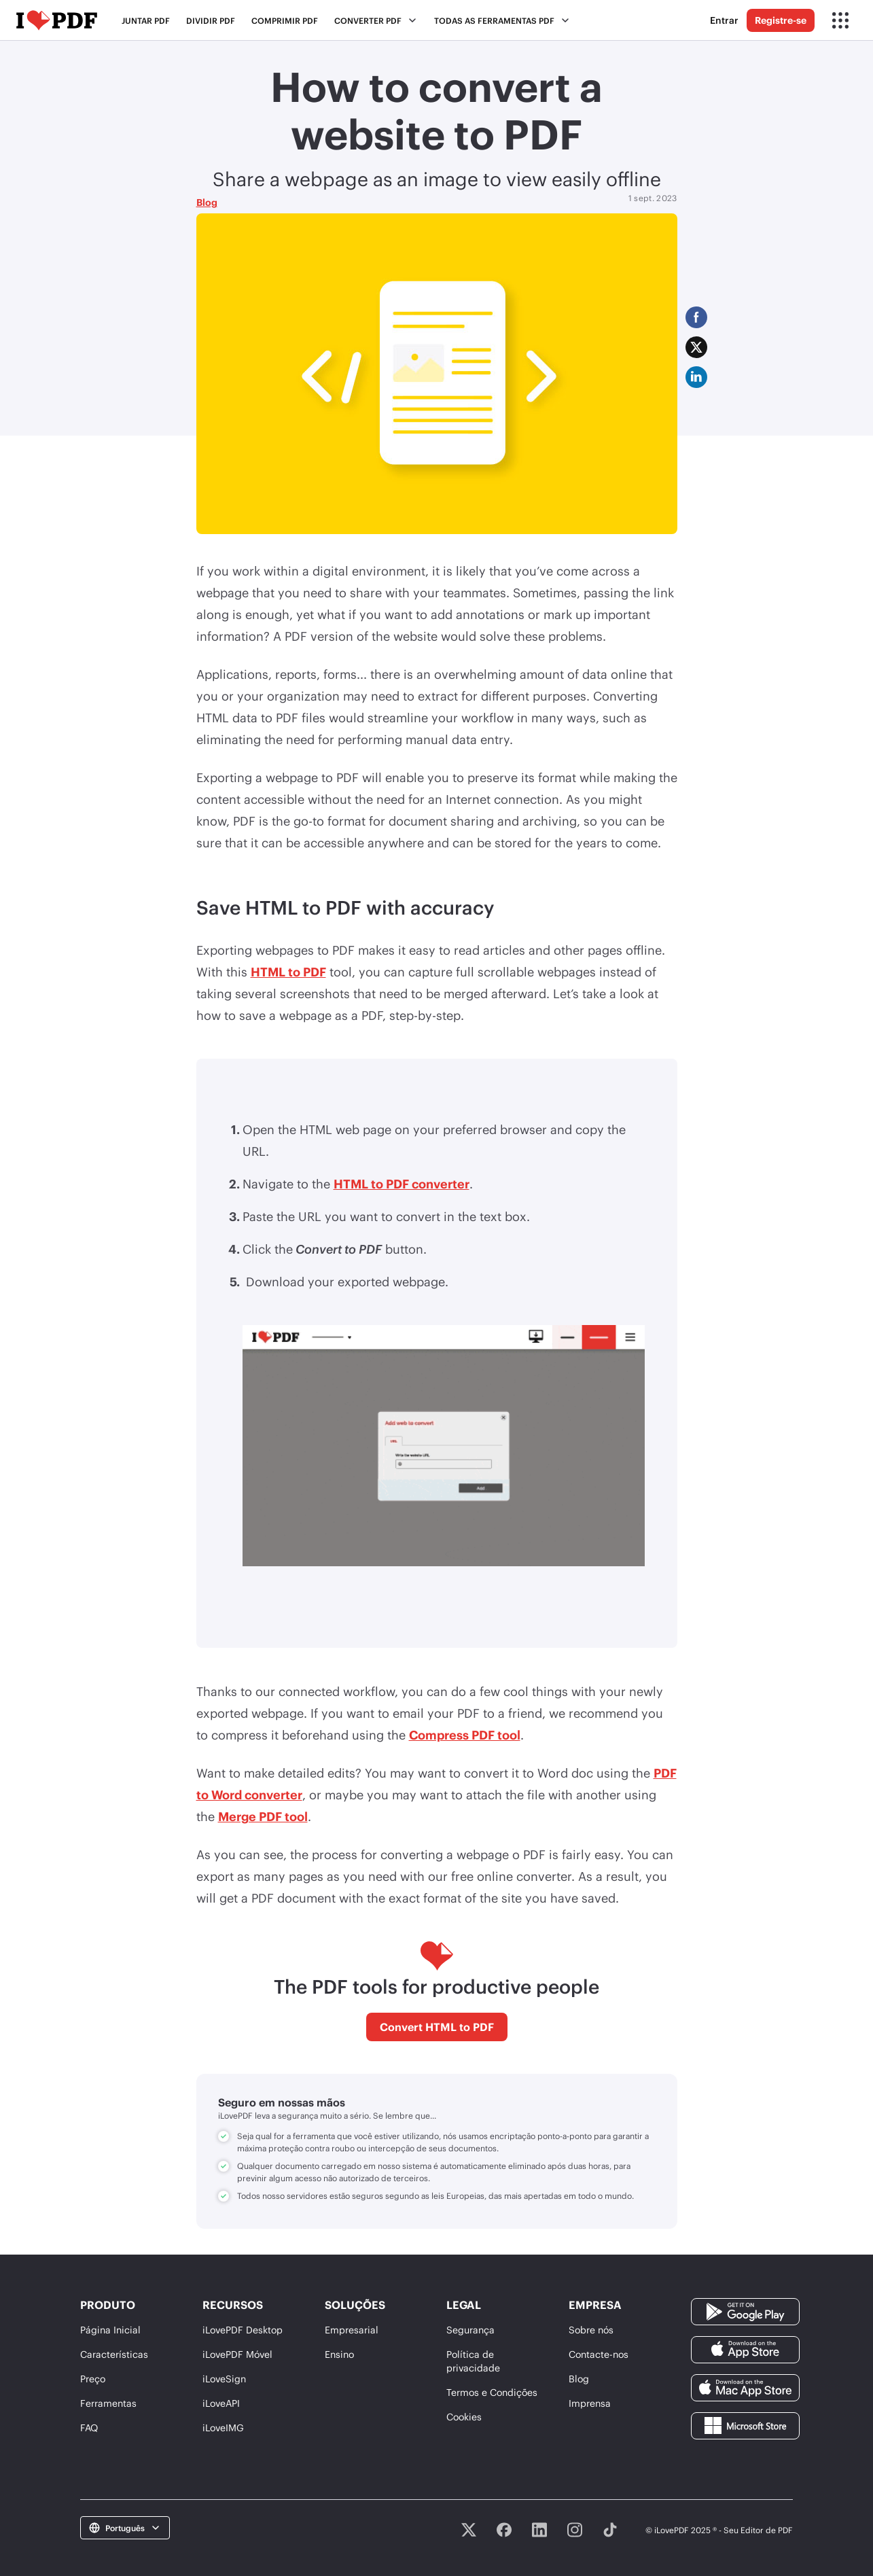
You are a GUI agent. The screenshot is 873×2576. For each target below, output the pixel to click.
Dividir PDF (210, 20)
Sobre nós (591, 2329)
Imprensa (590, 2403)
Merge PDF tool (263, 1816)
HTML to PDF (288, 971)
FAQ (89, 2427)
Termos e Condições (491, 2392)
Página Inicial (110, 2329)
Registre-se (780, 20)
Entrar (724, 20)
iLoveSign (224, 2378)
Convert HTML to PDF (437, 2026)
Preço (92, 2378)
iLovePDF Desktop (242, 2329)
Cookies (464, 2416)
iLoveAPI (221, 2403)
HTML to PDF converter (401, 1183)
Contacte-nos (598, 2354)
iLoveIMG (223, 2427)
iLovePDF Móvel (237, 2354)
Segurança (470, 2329)
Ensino (339, 2354)
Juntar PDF (146, 20)
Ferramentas (108, 2403)
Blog (206, 202)
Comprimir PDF (284, 20)
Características (114, 2354)
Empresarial (351, 2329)
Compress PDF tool (464, 1734)
